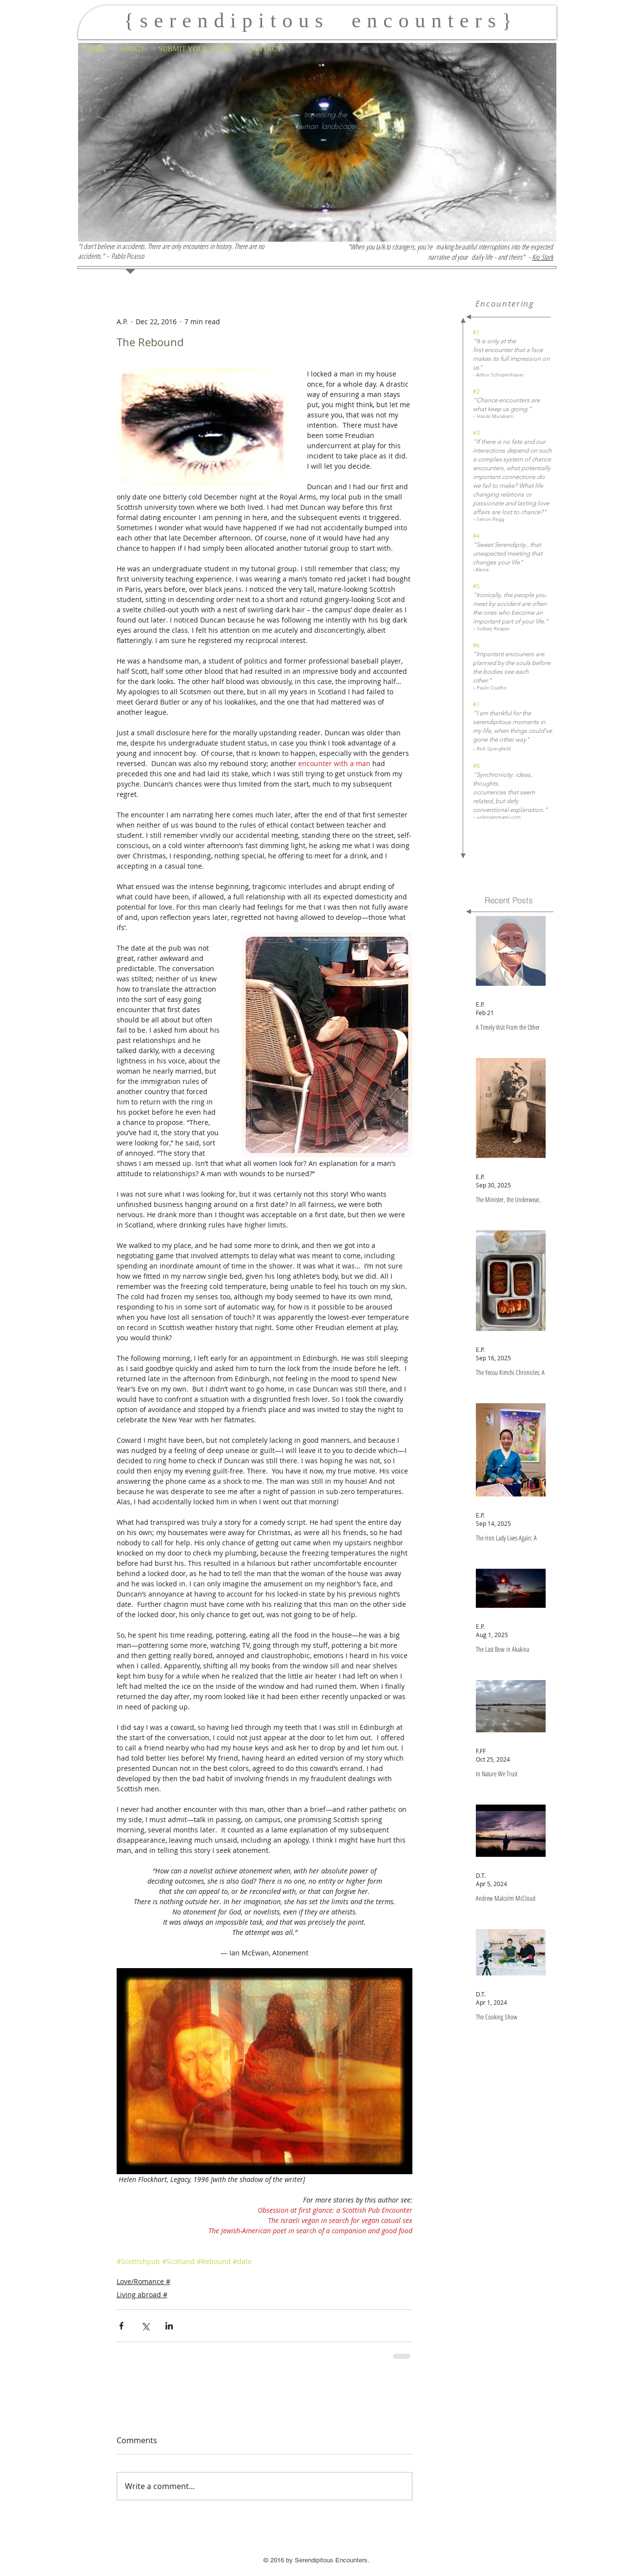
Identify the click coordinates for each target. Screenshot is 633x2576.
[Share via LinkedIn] (169, 2325)
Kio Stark (542, 257)
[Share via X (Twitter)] (145, 2325)
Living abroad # (142, 2294)
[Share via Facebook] (121, 2325)
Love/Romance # (143, 2281)
